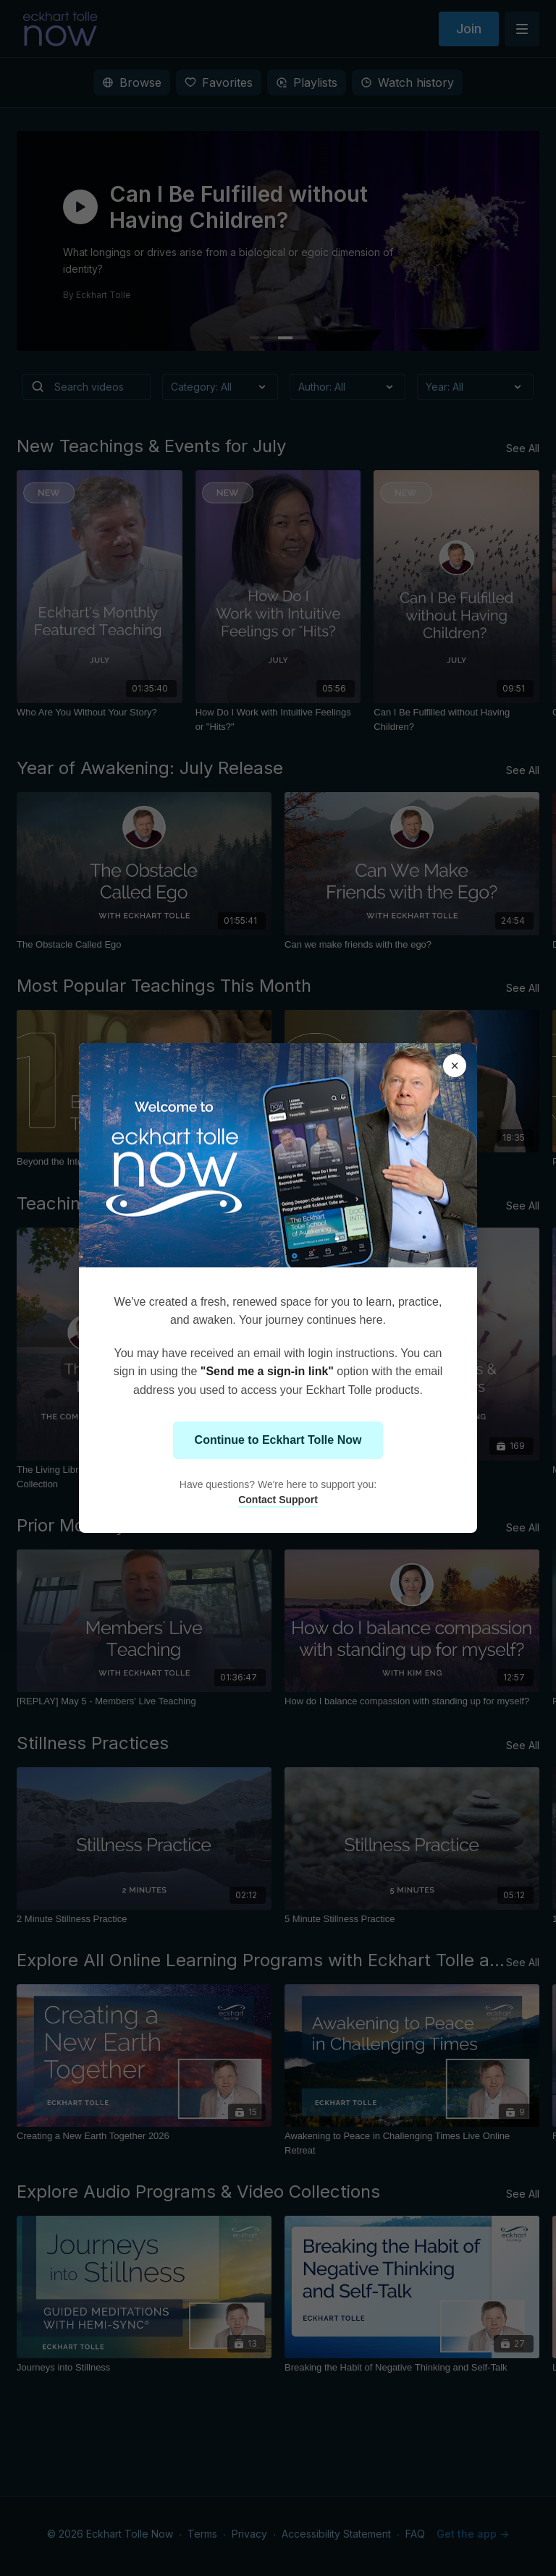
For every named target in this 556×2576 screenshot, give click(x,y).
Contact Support (278, 1499)
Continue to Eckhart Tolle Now (278, 1440)
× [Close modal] (454, 1066)
